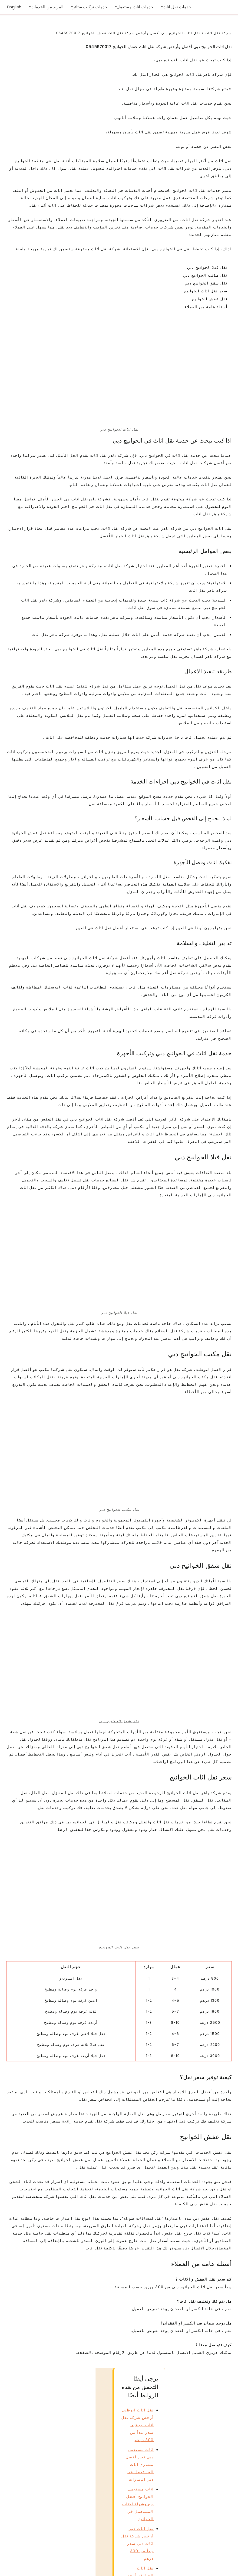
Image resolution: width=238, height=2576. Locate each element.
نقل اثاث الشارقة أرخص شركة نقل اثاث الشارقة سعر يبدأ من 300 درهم (149, 2433)
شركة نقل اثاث (218, 33)
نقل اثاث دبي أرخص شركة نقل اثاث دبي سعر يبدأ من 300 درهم (158, 2424)
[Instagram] (111, 2490)
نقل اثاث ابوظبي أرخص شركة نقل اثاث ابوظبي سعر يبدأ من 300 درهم (151, 2394)
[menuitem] (14, 6)
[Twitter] (119, 2490)
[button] (162, 7)
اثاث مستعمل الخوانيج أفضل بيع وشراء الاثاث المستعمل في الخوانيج (153, 2414)
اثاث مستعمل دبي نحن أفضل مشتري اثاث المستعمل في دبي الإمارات (152, 2404)
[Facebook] (127, 2490)
